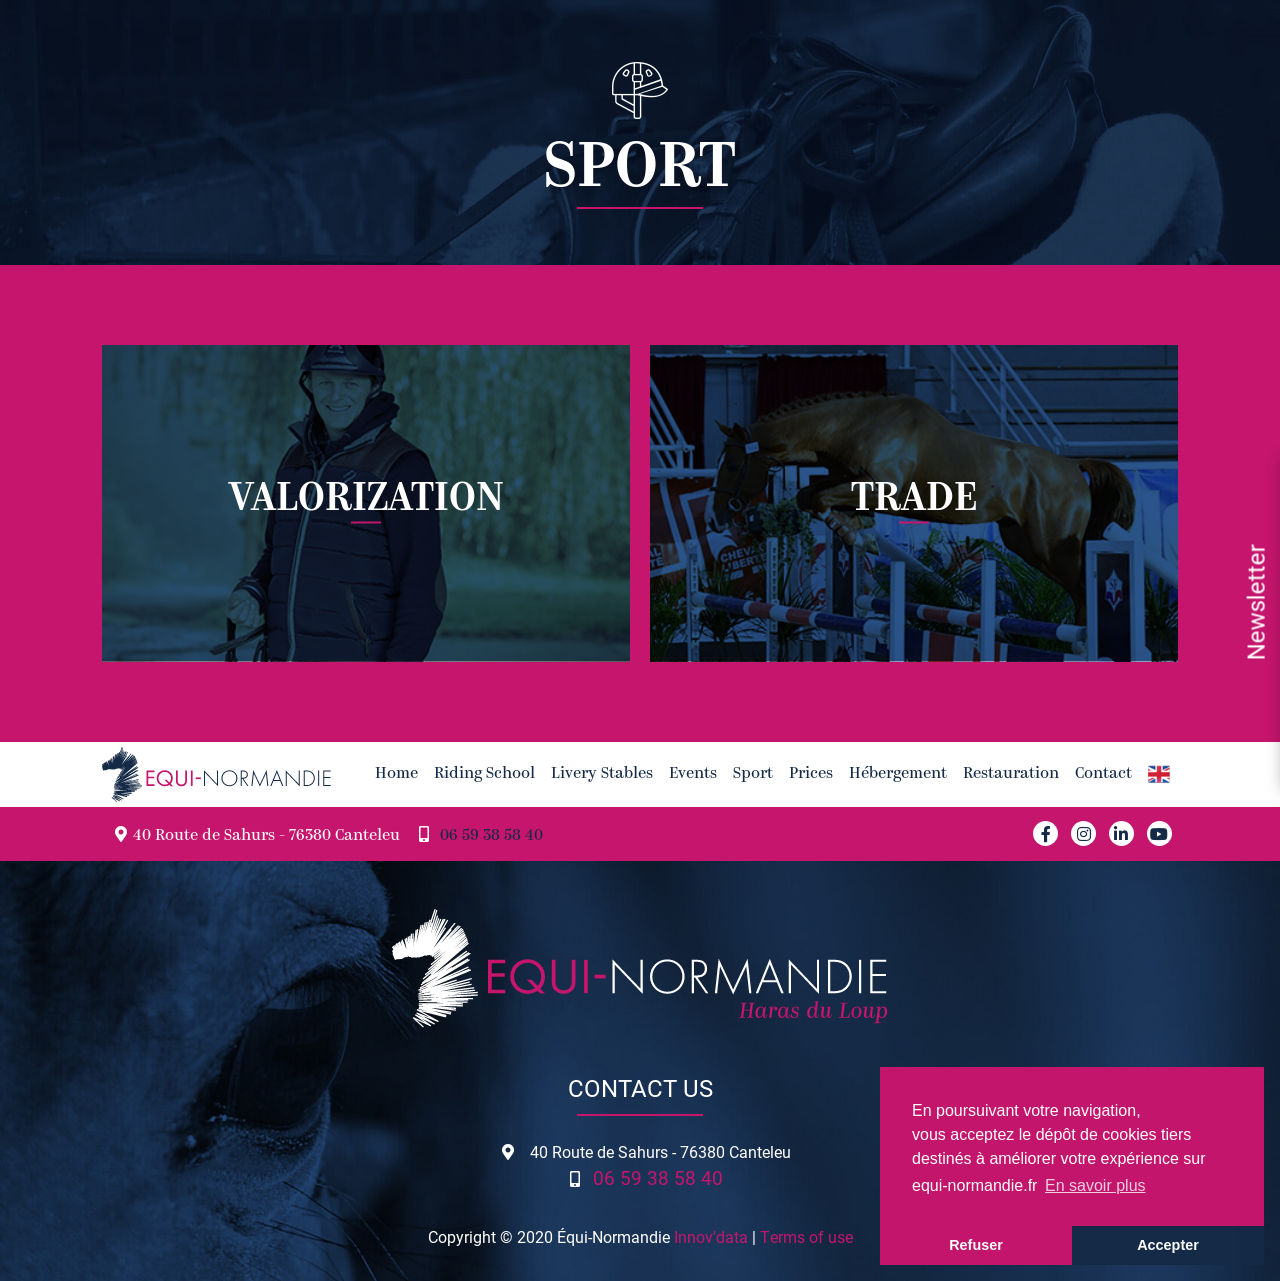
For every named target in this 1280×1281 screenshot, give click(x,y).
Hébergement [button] (898, 774)
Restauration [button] (1011, 774)
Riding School (484, 774)
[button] (1159, 774)
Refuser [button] (976, 1245)
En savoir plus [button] (1095, 1185)
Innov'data (711, 1236)
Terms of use (806, 1236)
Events (693, 774)
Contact (1103, 774)
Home (396, 774)
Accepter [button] (1168, 1245)
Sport (753, 774)
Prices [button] (811, 774)
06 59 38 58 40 (491, 836)
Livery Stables (602, 774)
